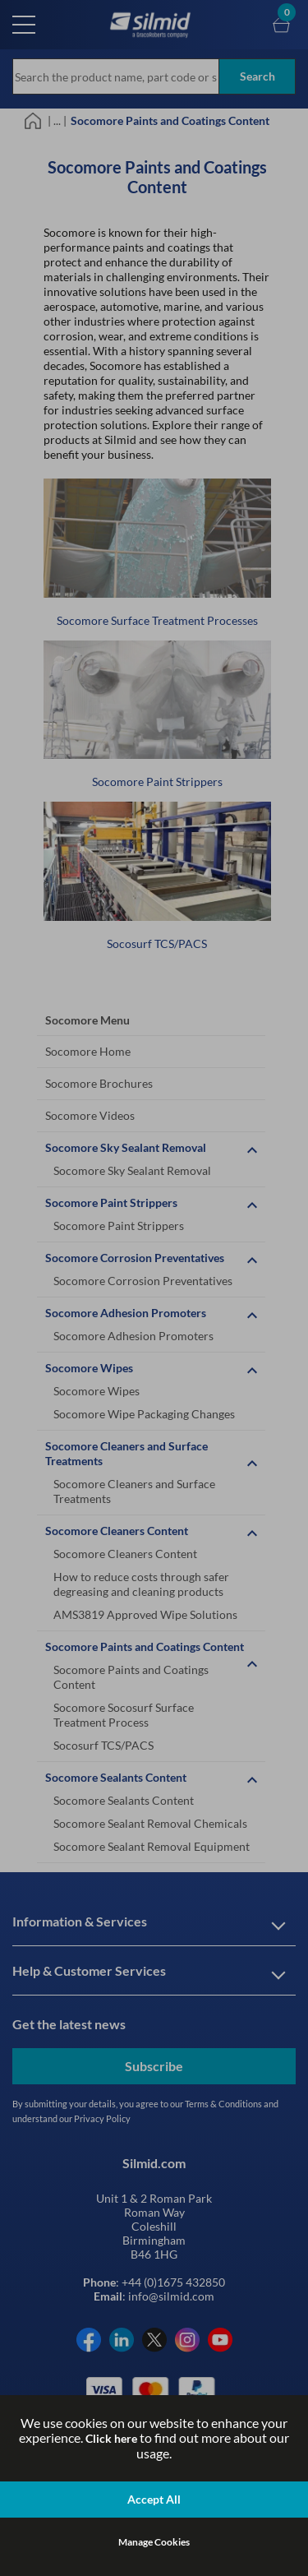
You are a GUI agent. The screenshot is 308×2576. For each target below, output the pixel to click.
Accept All (154, 2499)
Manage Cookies (154, 2542)
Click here (111, 2438)
